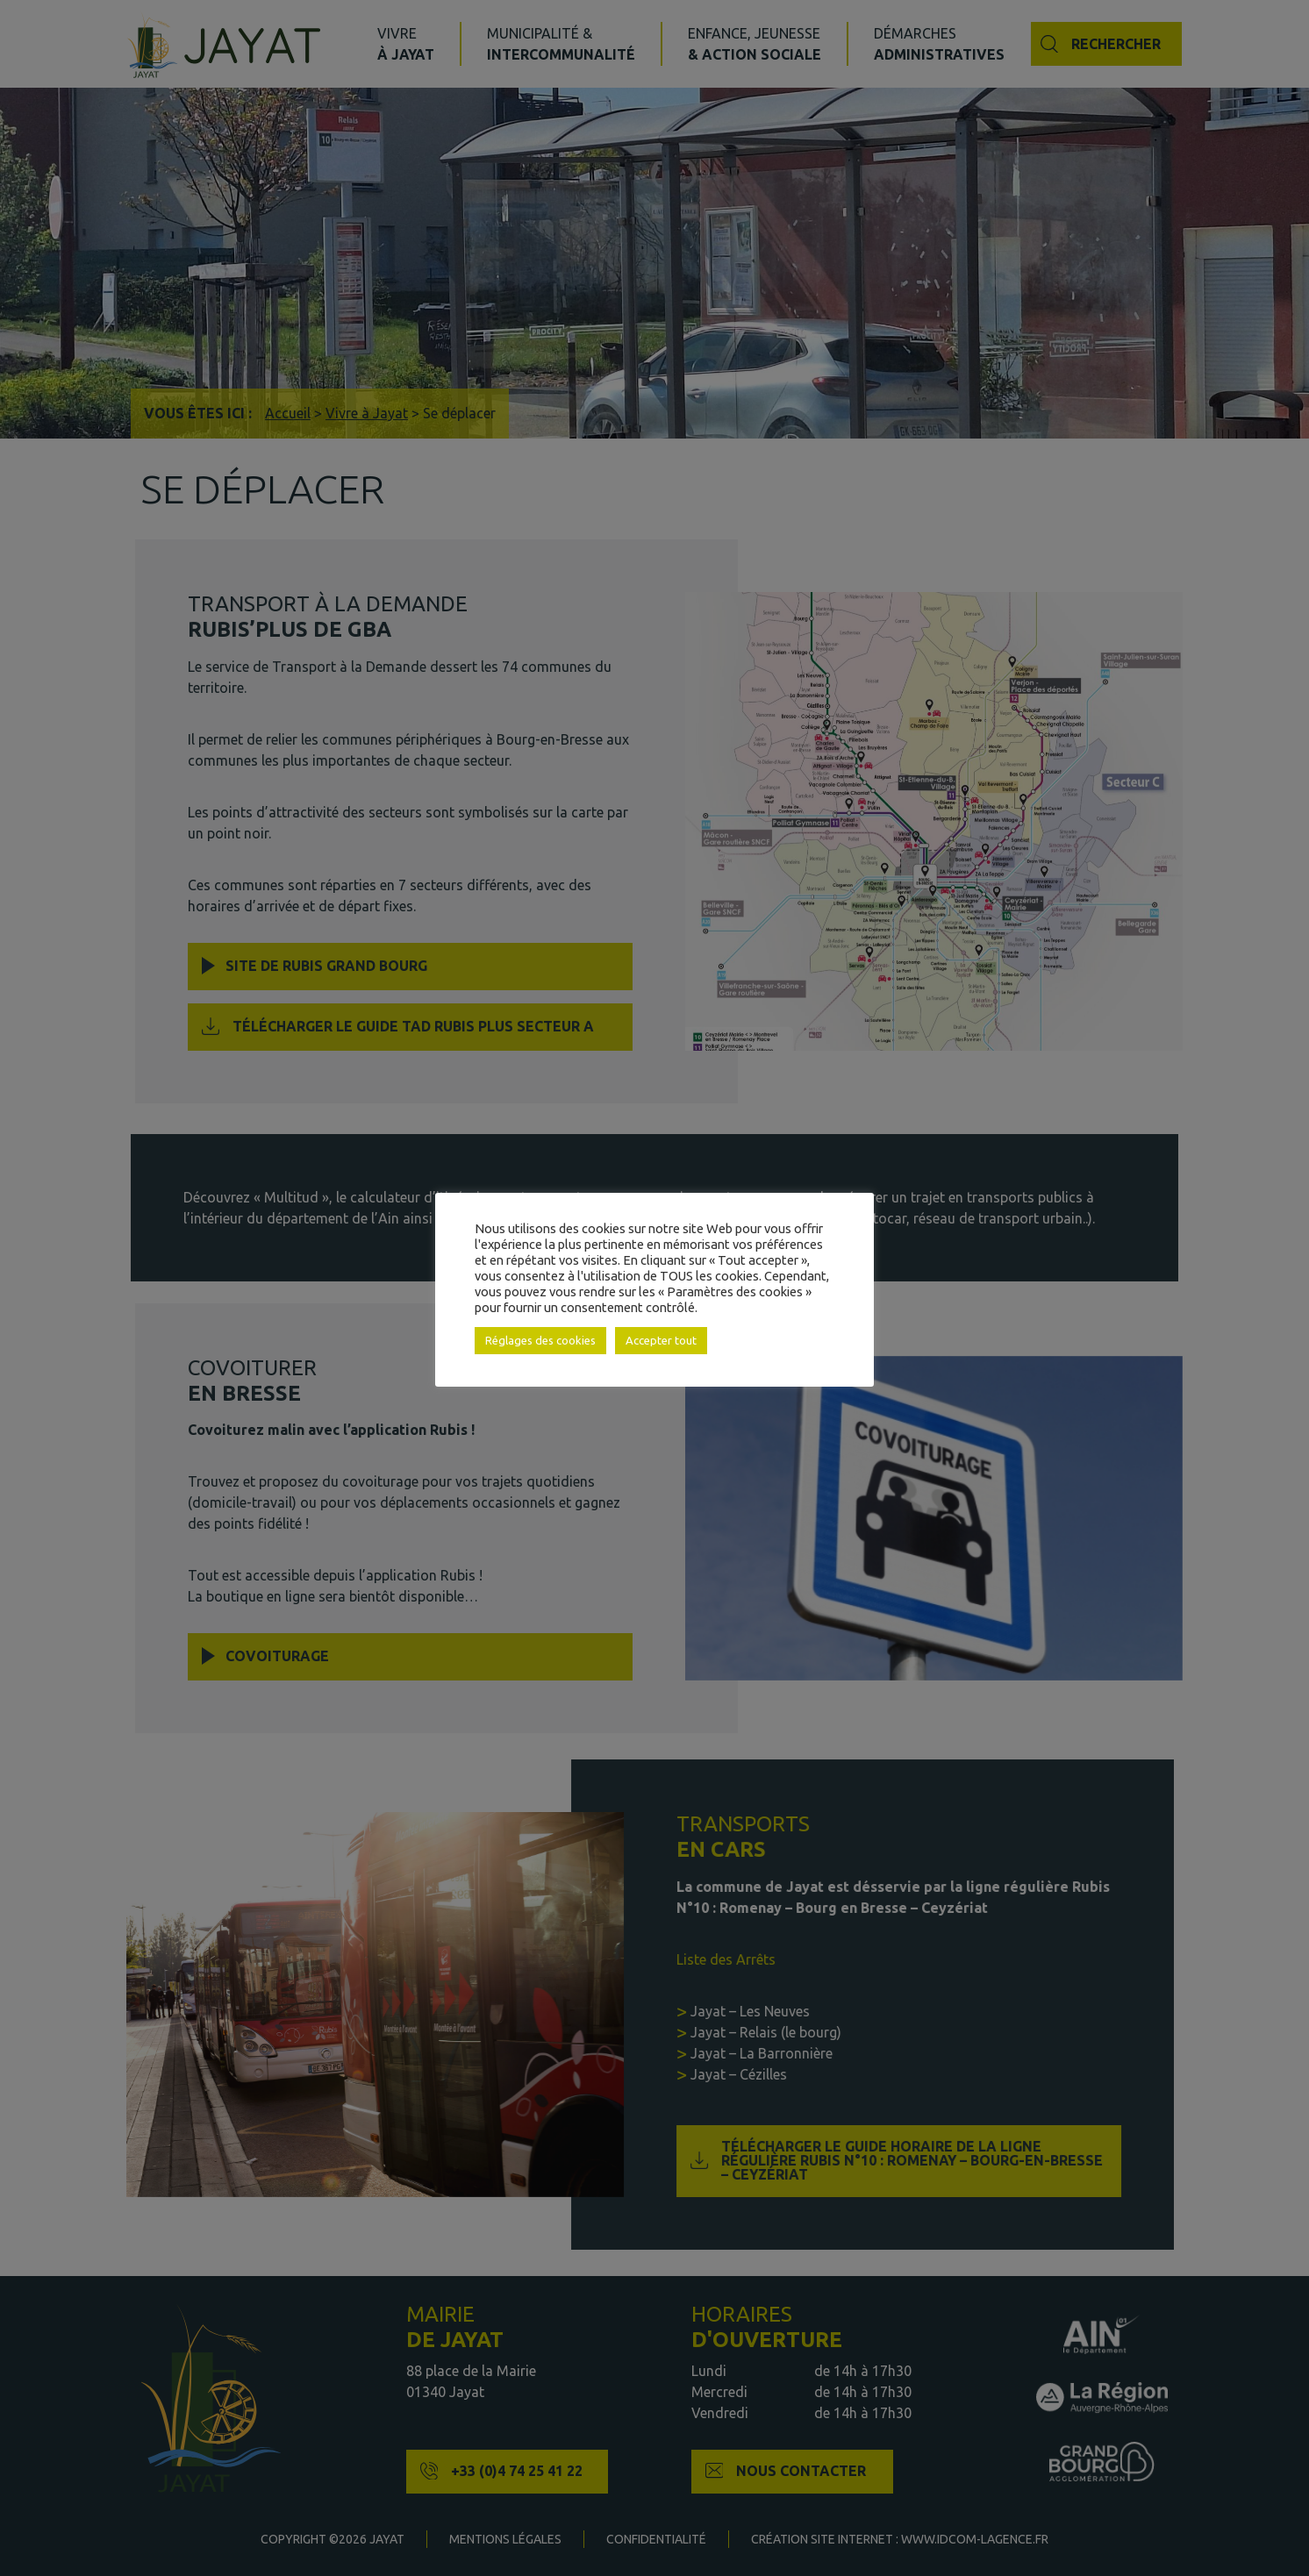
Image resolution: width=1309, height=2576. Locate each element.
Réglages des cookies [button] (540, 1340)
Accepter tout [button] (661, 1340)
